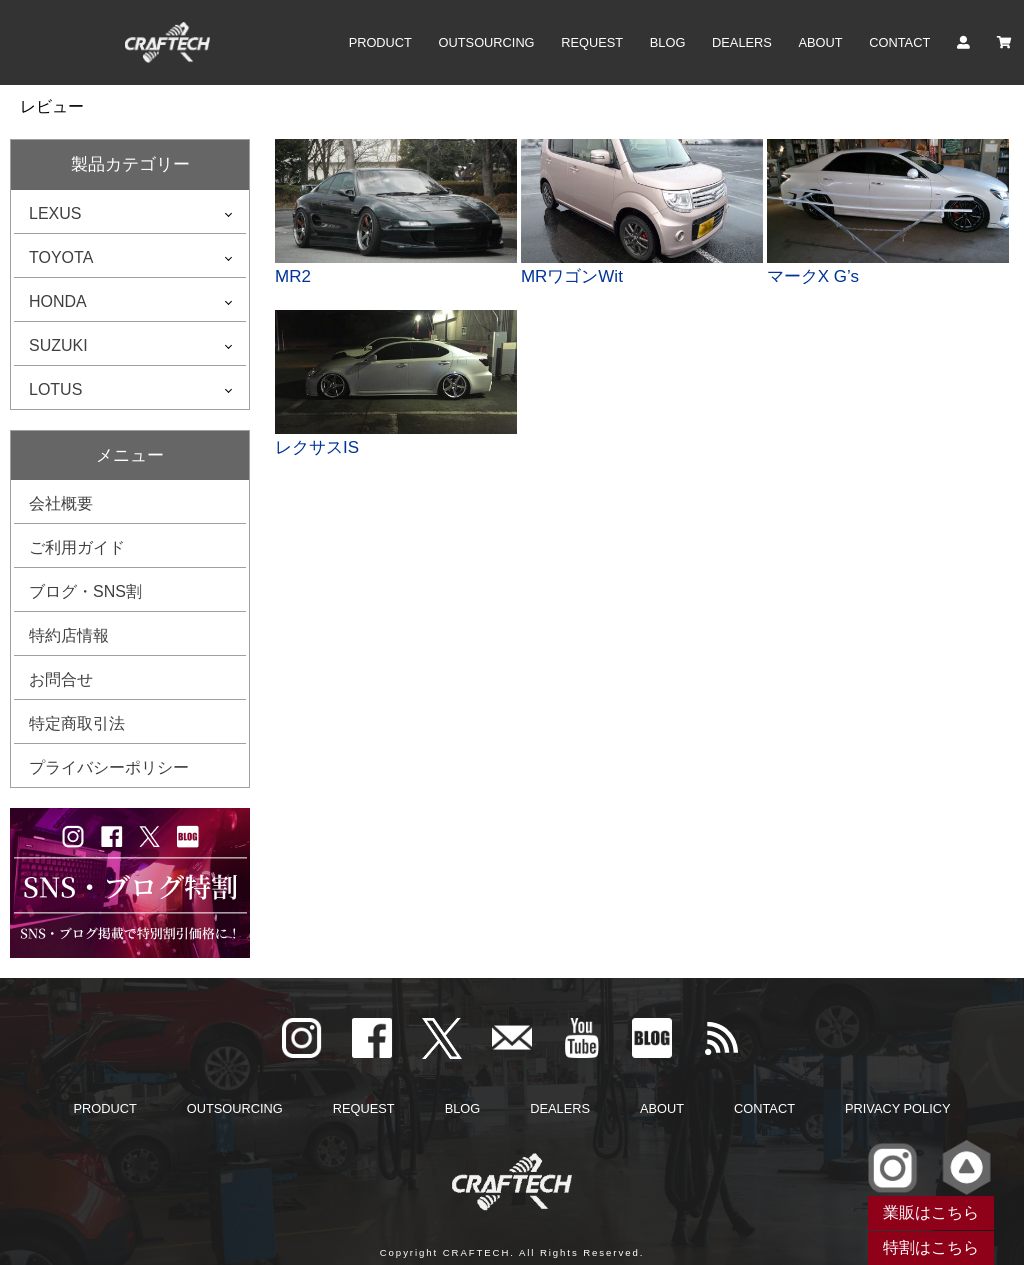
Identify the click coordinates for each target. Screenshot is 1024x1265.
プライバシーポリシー (109, 767)
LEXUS (55, 213)
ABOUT (821, 42)
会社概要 (61, 503)
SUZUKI (58, 345)
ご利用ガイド (77, 547)
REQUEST (592, 42)
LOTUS (55, 389)
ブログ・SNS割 (85, 591)
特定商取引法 (77, 723)
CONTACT (899, 42)
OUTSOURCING (487, 42)
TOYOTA (61, 257)
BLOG (668, 42)
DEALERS (742, 42)
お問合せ (61, 679)
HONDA (58, 301)
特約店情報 (69, 635)
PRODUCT (380, 42)
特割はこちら (931, 1247)
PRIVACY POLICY (898, 1108)
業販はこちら (931, 1212)
